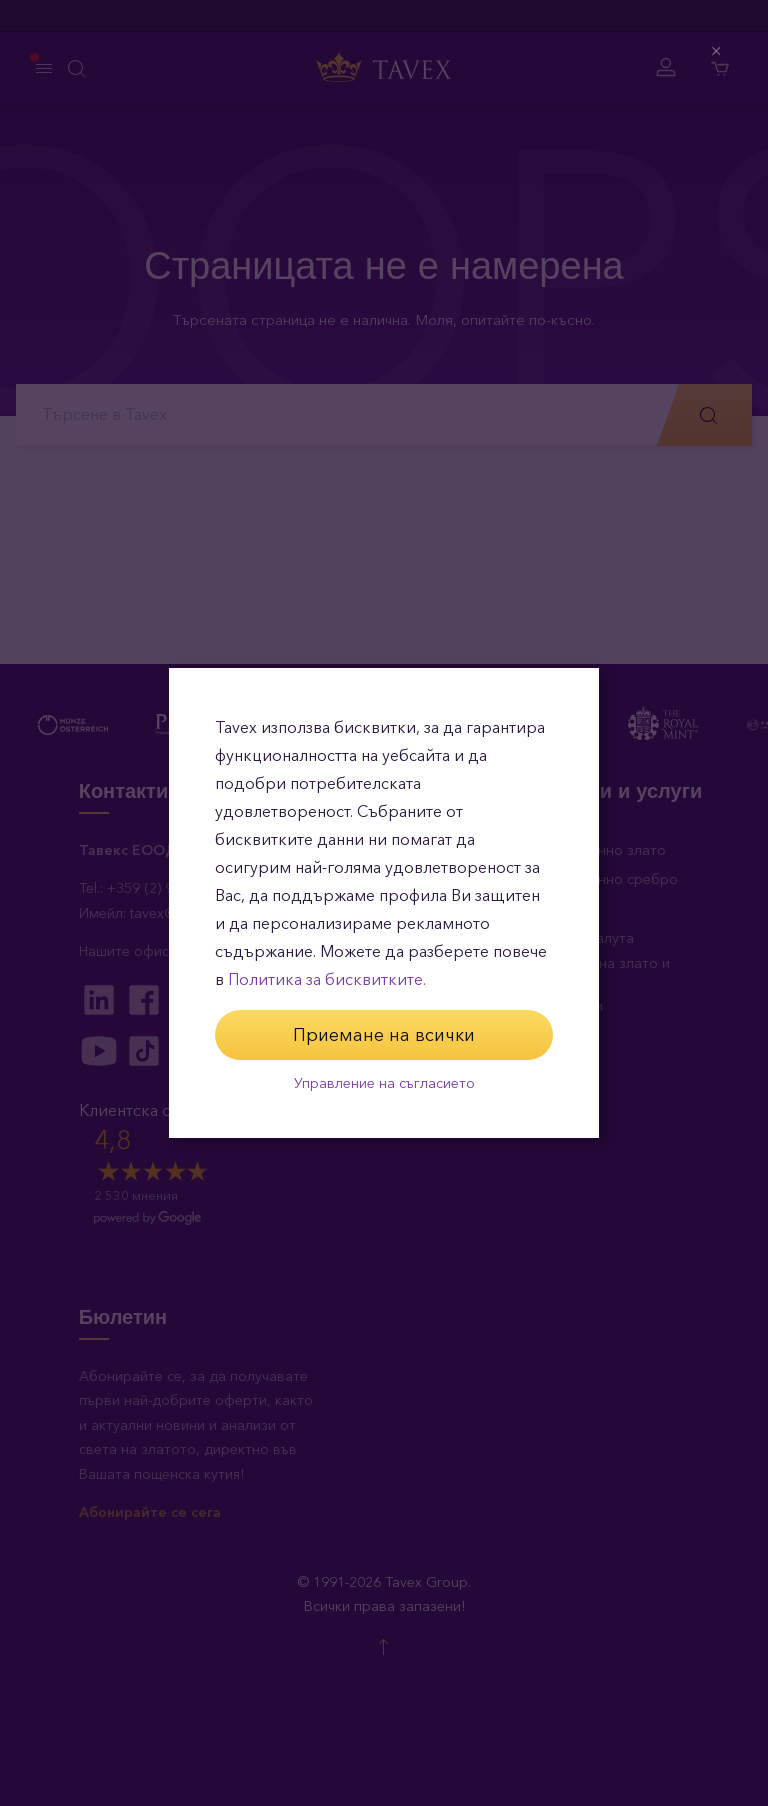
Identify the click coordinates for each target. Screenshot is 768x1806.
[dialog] (384, 903)
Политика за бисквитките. (327, 979)
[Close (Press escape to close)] (717, 51)
